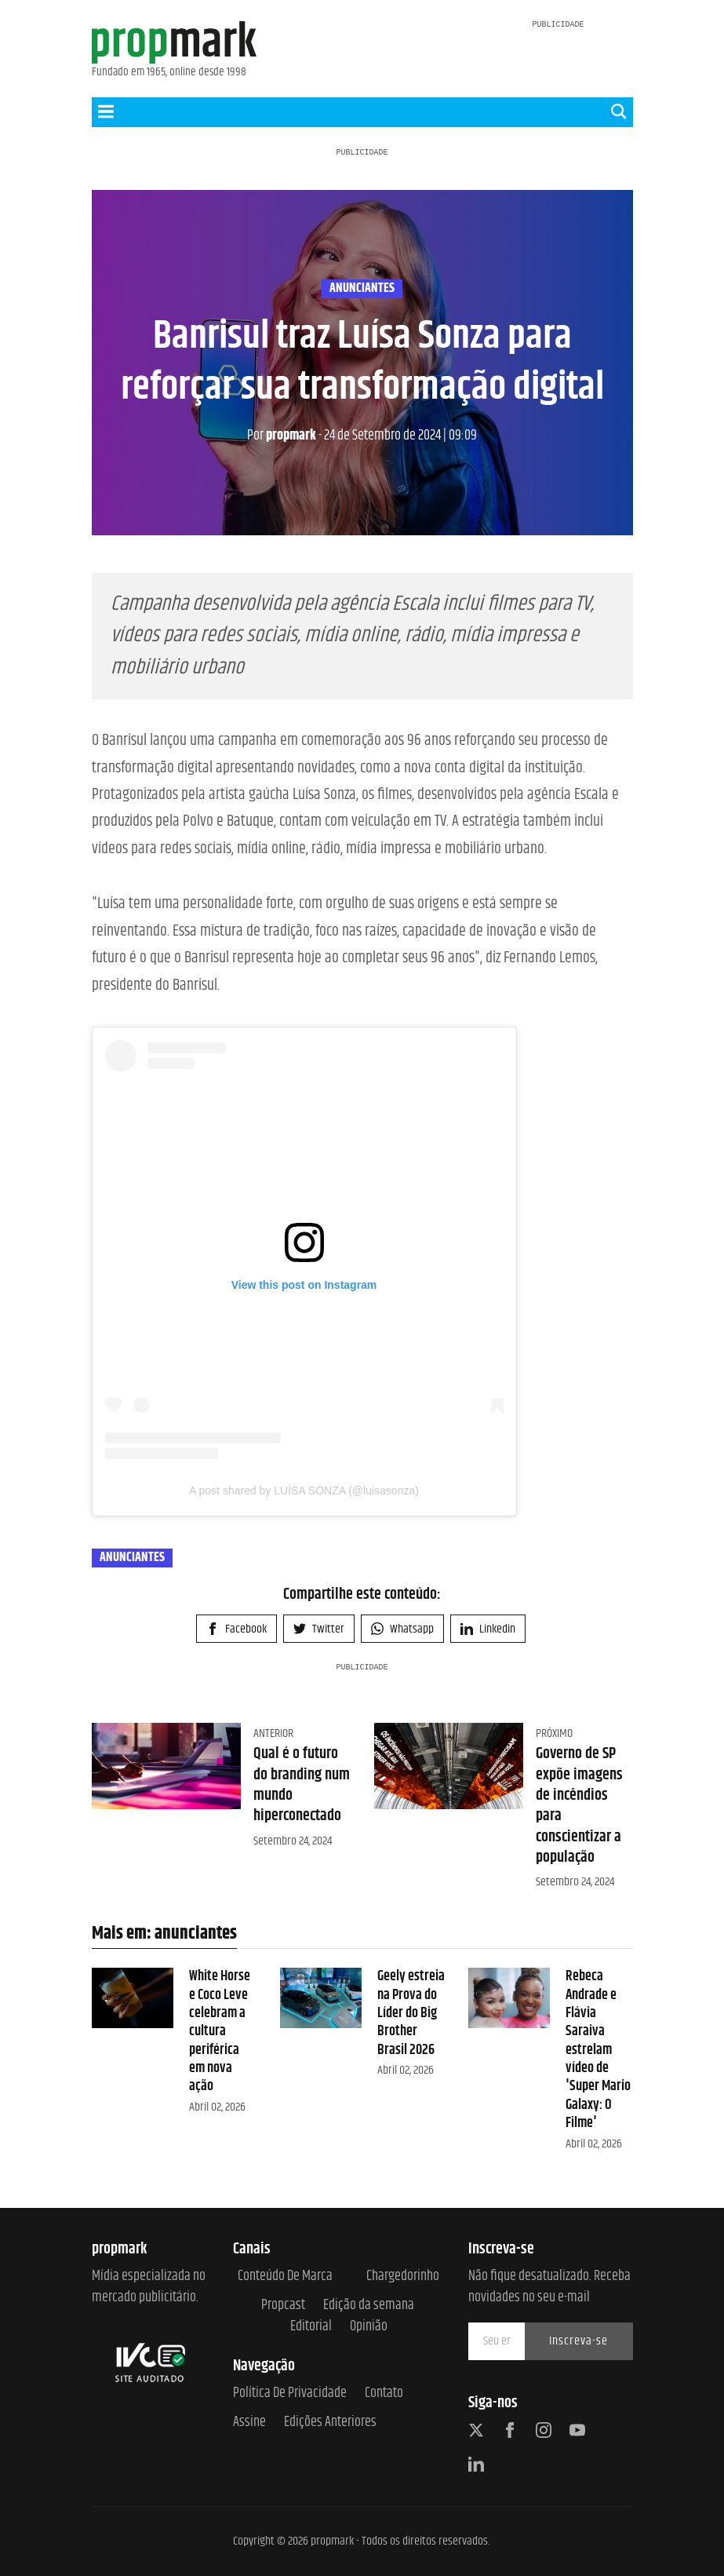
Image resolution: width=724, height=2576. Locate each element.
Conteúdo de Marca (285, 2276)
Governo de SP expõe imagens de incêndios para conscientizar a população (579, 1806)
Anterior (273, 1733)
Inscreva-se (578, 2341)
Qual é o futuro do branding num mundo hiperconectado (301, 1785)
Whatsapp (402, 1629)
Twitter (318, 1629)
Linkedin (487, 1629)
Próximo (554, 1733)
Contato (384, 2393)
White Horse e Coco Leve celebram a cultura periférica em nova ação (219, 2031)
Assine (249, 2422)
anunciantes (362, 288)
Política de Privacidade (290, 2393)
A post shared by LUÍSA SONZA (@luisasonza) (304, 1490)
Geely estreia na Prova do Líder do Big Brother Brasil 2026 (411, 2013)
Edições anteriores (330, 2422)
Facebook (236, 1629)
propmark (281, 436)
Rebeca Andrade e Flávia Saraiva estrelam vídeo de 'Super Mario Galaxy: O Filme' (598, 2049)
